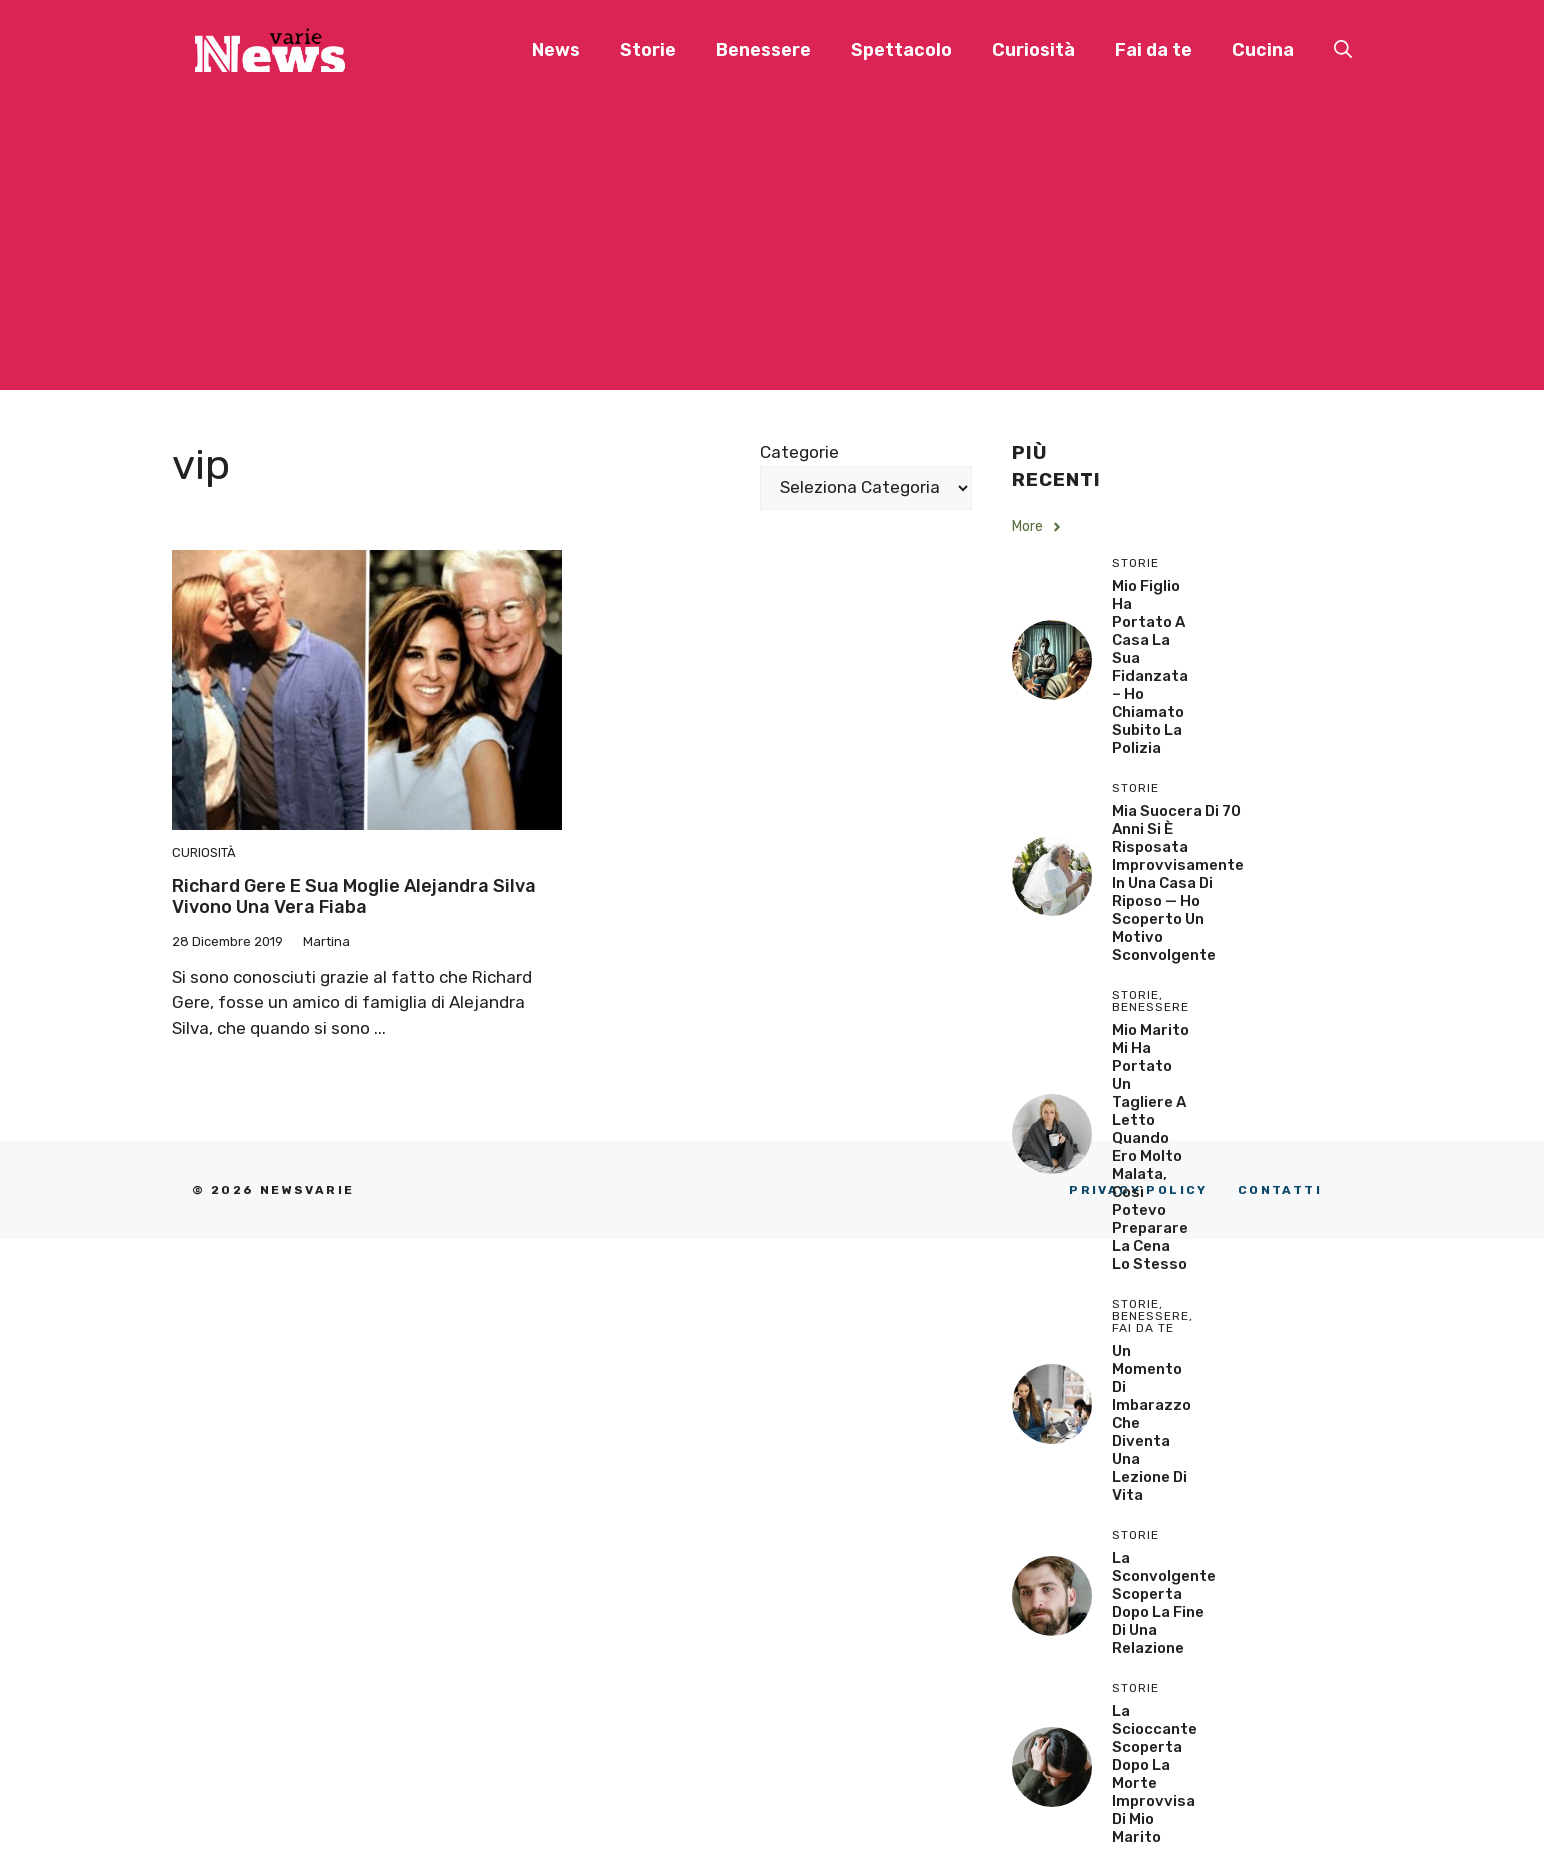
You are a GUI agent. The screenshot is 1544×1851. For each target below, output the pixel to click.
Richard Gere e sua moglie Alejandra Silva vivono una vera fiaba (354, 897)
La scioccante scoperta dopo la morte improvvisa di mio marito (1154, 1774)
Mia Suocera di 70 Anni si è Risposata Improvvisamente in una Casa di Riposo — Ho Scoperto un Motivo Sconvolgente (1178, 883)
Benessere (763, 50)
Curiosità (1033, 50)
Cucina (1263, 50)
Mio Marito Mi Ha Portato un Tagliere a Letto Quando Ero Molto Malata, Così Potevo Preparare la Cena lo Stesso (1150, 1147)
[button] (1343, 50)
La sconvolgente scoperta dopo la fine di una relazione (1164, 1603)
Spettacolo (901, 50)
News (556, 50)
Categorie (799, 452)
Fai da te (1153, 50)
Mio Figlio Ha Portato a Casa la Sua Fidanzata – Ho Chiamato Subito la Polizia (1150, 667)
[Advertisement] (772, 250)
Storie (648, 50)
